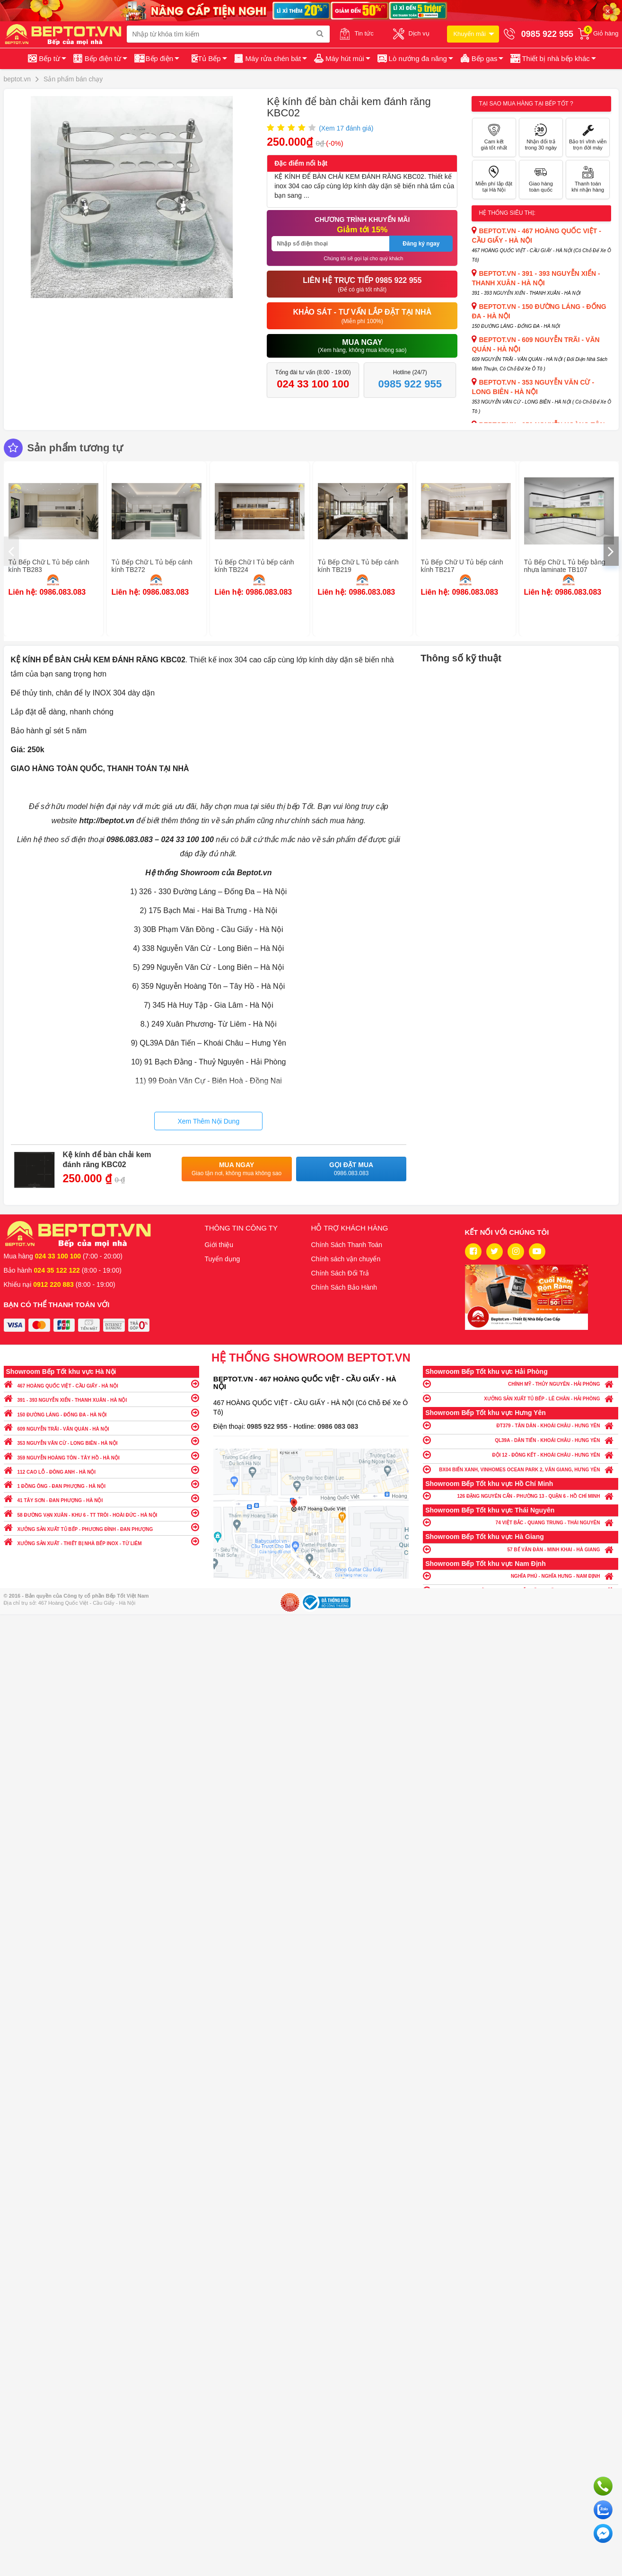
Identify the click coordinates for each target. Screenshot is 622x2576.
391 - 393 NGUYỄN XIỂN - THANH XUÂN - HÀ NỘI (101, 1397)
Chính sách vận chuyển (346, 1259)
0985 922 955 (268, 1426)
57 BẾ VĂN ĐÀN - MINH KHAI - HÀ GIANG (520, 1549)
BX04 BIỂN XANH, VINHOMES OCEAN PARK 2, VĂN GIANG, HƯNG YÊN (520, 1469)
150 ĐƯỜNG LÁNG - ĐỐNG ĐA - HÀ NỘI (101, 1412)
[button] (552, 58)
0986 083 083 (338, 1426)
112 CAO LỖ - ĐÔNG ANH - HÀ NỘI (101, 1469)
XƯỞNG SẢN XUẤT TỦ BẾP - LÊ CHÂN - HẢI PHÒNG (520, 1398)
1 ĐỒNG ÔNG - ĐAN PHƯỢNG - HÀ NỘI (101, 1483)
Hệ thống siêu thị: (507, 213)
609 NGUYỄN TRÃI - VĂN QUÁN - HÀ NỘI (101, 1426)
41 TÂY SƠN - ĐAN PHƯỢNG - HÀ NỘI (101, 1498)
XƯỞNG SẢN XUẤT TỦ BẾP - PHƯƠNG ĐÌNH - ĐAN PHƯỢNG (101, 1526)
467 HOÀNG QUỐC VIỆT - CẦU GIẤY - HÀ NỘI (101, 1383)
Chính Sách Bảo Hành (344, 1287)
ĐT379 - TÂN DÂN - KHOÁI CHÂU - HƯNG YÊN (520, 1425)
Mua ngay (237, 1169)
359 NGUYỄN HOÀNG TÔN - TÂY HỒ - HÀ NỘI (101, 1455)
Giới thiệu (219, 1244)
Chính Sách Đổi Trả (340, 1273)
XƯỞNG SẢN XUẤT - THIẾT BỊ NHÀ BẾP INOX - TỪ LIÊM (101, 1541)
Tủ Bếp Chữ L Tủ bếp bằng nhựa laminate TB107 (564, 565)
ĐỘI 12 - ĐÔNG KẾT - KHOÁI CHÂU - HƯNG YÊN (520, 1454)
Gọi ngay (603, 2486)
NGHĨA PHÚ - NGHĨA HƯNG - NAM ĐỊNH (520, 1575)
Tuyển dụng (222, 1259)
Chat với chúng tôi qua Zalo (603, 2509)
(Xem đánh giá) (346, 128)
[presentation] (11, 551)
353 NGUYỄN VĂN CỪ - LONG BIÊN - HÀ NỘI (101, 1440)
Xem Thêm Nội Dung (208, 1121)
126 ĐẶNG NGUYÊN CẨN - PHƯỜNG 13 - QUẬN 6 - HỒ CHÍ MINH (520, 1495)
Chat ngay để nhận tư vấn (603, 2533)
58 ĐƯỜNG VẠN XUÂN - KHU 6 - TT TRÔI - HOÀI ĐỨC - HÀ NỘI (101, 1512)
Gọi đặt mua (351, 1169)
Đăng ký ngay (421, 243)
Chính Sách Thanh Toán (347, 1244)
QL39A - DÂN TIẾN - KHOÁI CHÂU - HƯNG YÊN (520, 1439)
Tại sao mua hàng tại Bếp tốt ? (526, 103)
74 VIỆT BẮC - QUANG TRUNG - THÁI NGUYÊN (520, 1522)
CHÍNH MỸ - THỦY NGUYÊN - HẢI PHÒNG (520, 1383)
